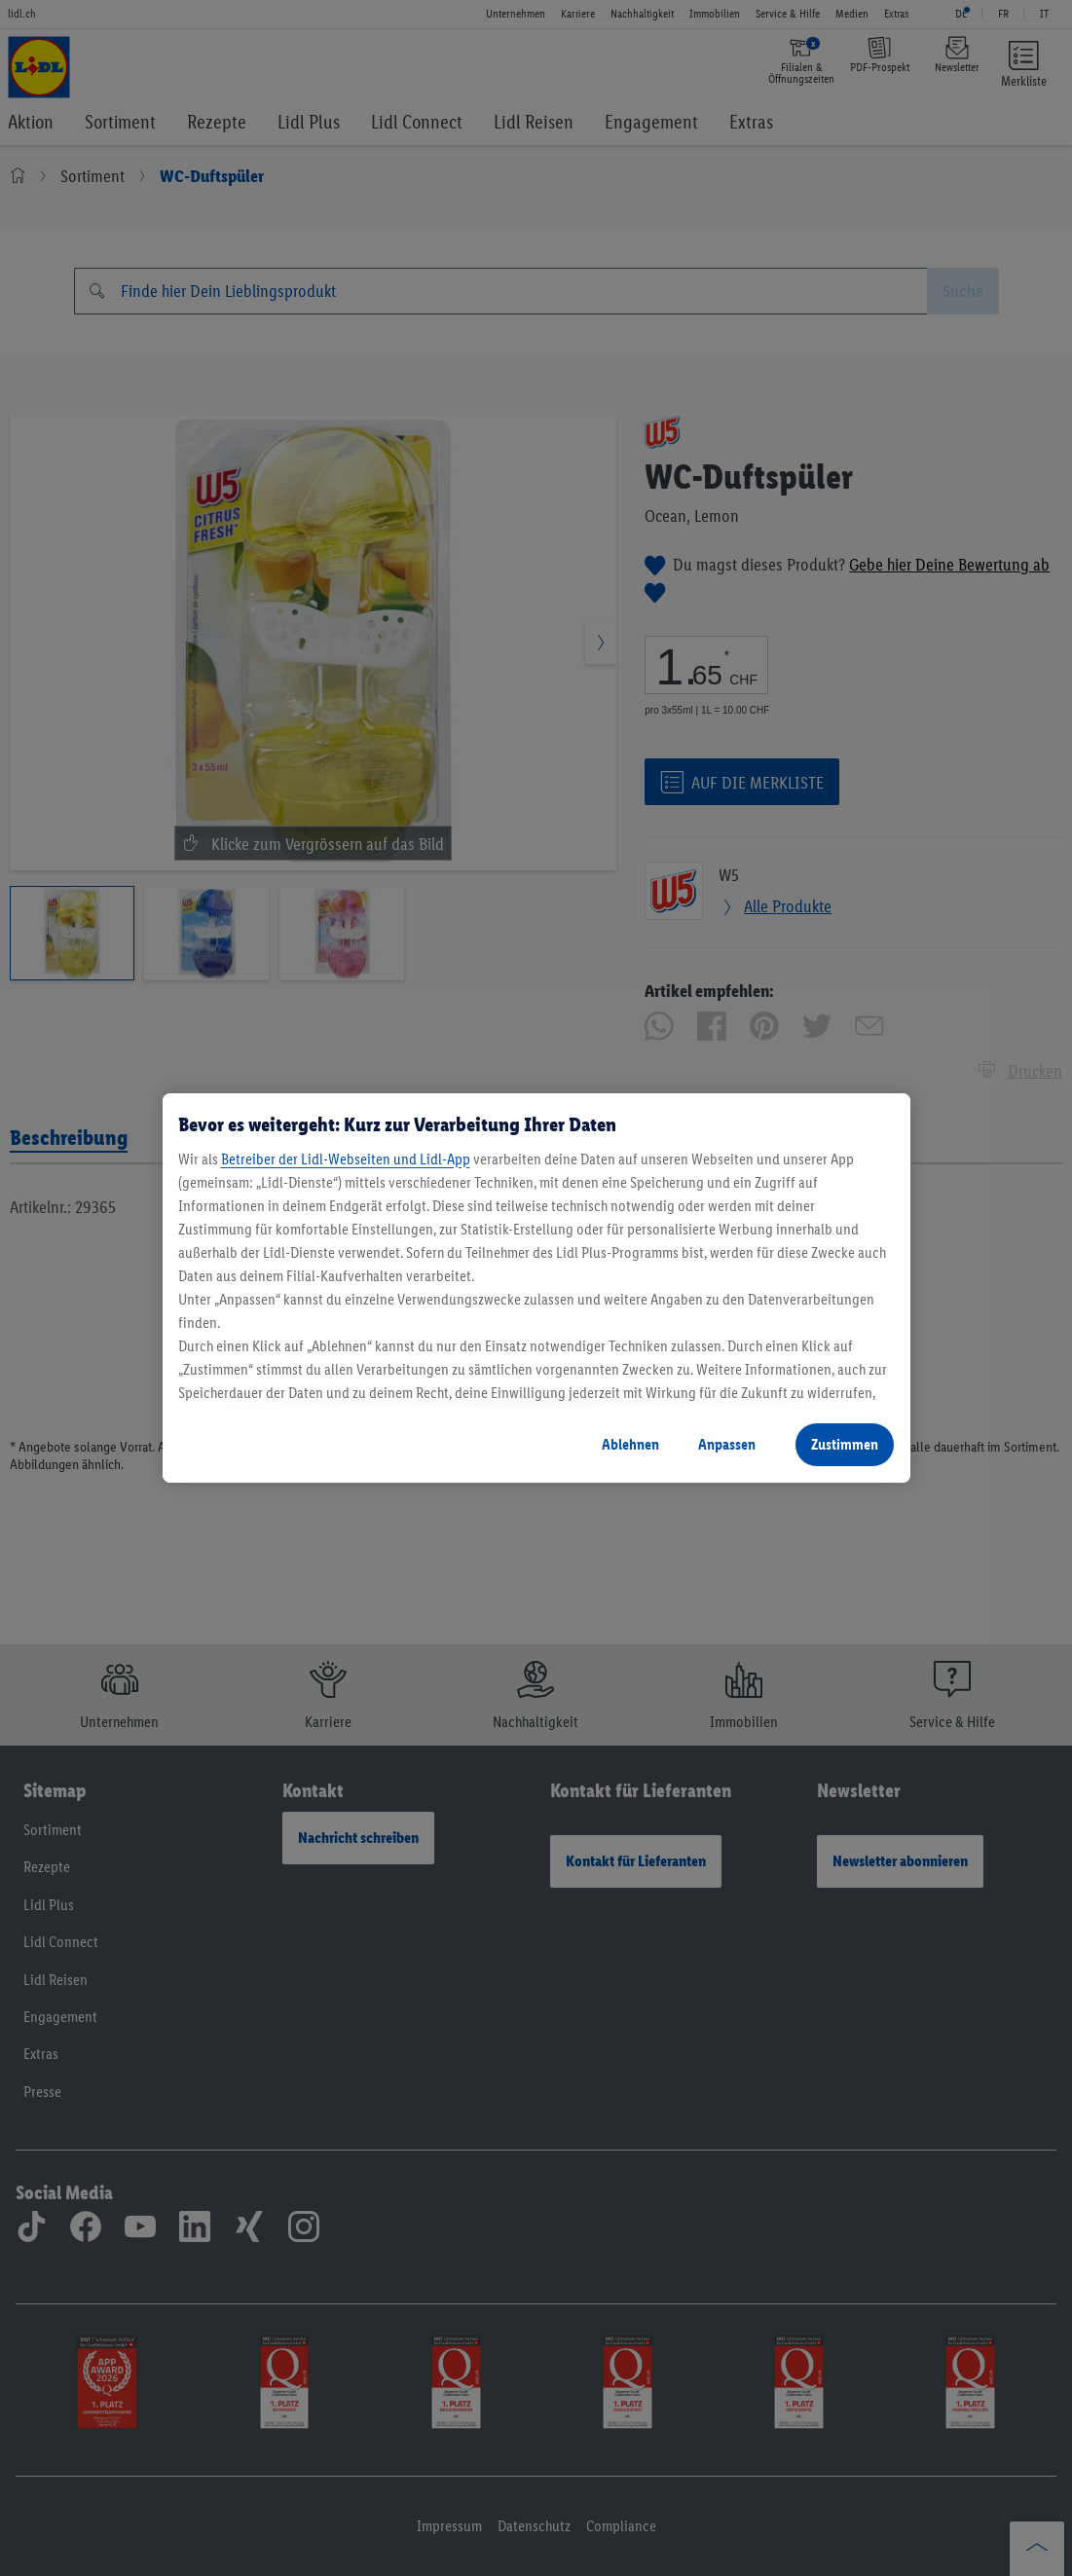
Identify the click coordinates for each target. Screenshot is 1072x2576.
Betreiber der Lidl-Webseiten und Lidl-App (345, 1159)
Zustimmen (844, 1444)
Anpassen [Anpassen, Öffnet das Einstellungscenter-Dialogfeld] (727, 1444)
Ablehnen (630, 1444)
